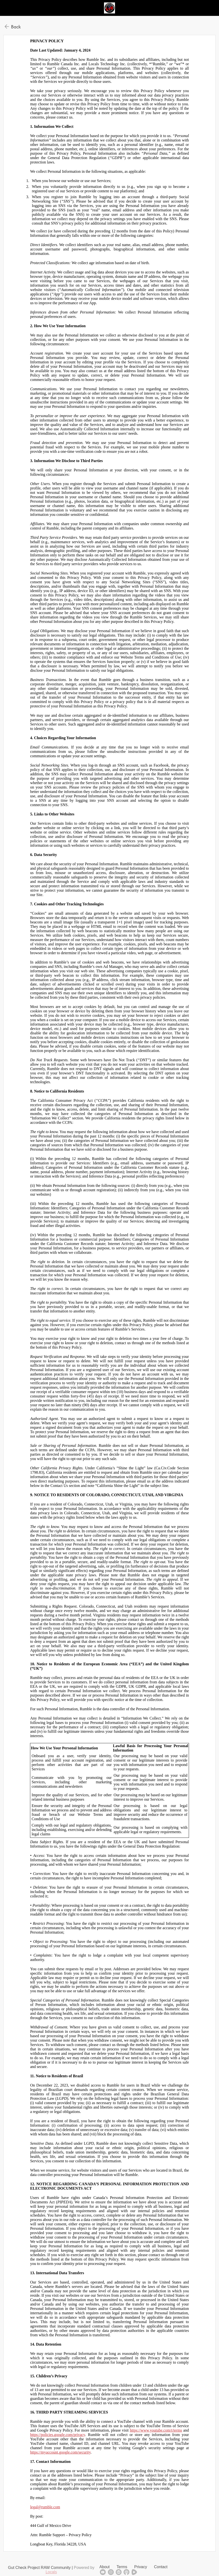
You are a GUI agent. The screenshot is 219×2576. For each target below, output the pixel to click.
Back (16, 26)
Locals (51, 2572)
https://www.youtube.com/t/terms (156, 2430)
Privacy (140, 2567)
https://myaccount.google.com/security (60, 2452)
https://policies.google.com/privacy (57, 2435)
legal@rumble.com (45, 2507)
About (104, 2567)
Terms (122, 2567)
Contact (160, 2567)
